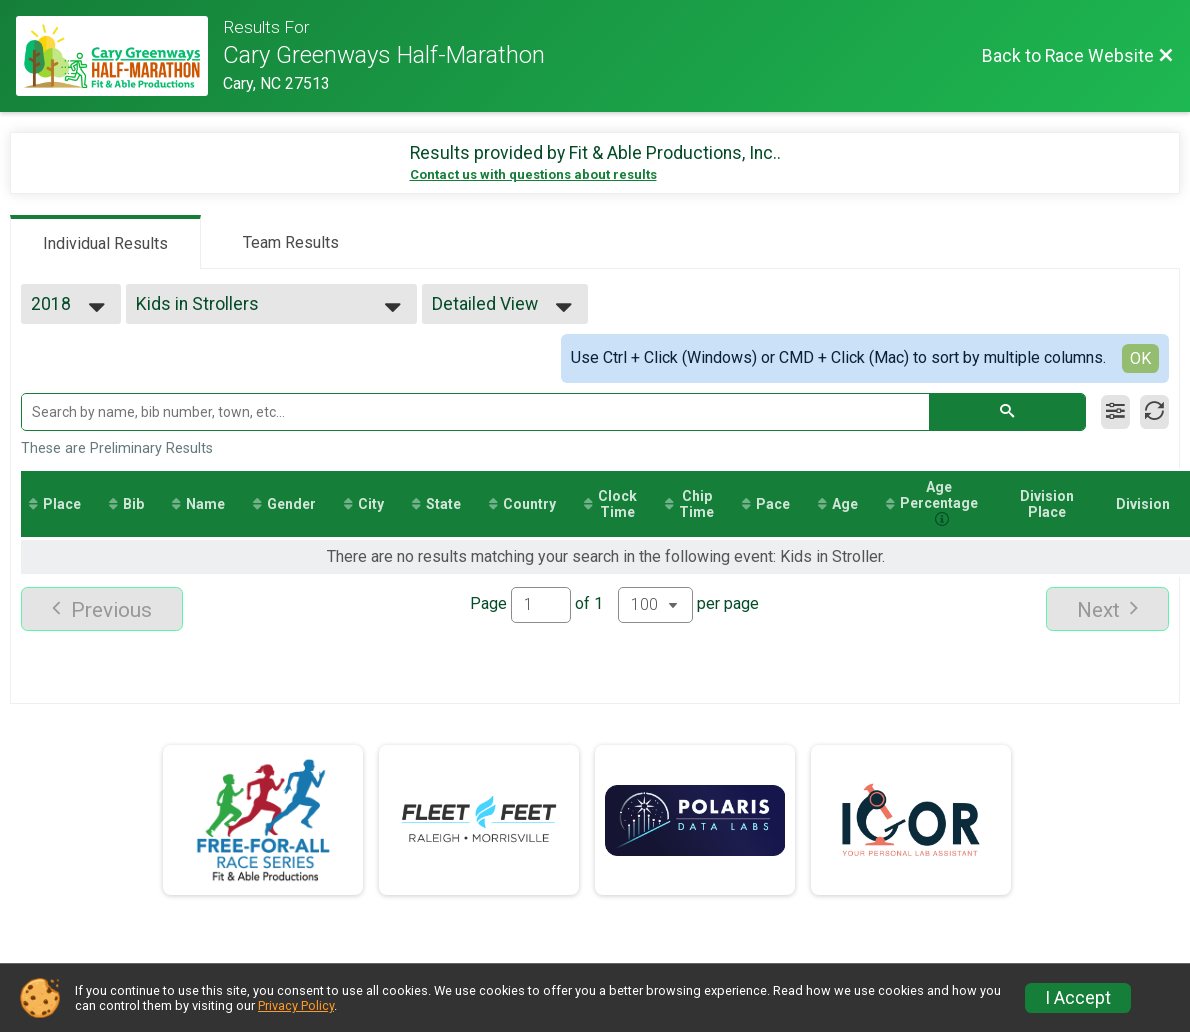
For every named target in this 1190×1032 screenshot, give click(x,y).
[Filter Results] (1115, 412)
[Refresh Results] (1154, 412)
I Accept (1078, 998)
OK (1140, 358)
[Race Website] (119, 56)
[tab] (105, 242)
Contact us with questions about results (533, 174)
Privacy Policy (296, 1005)
